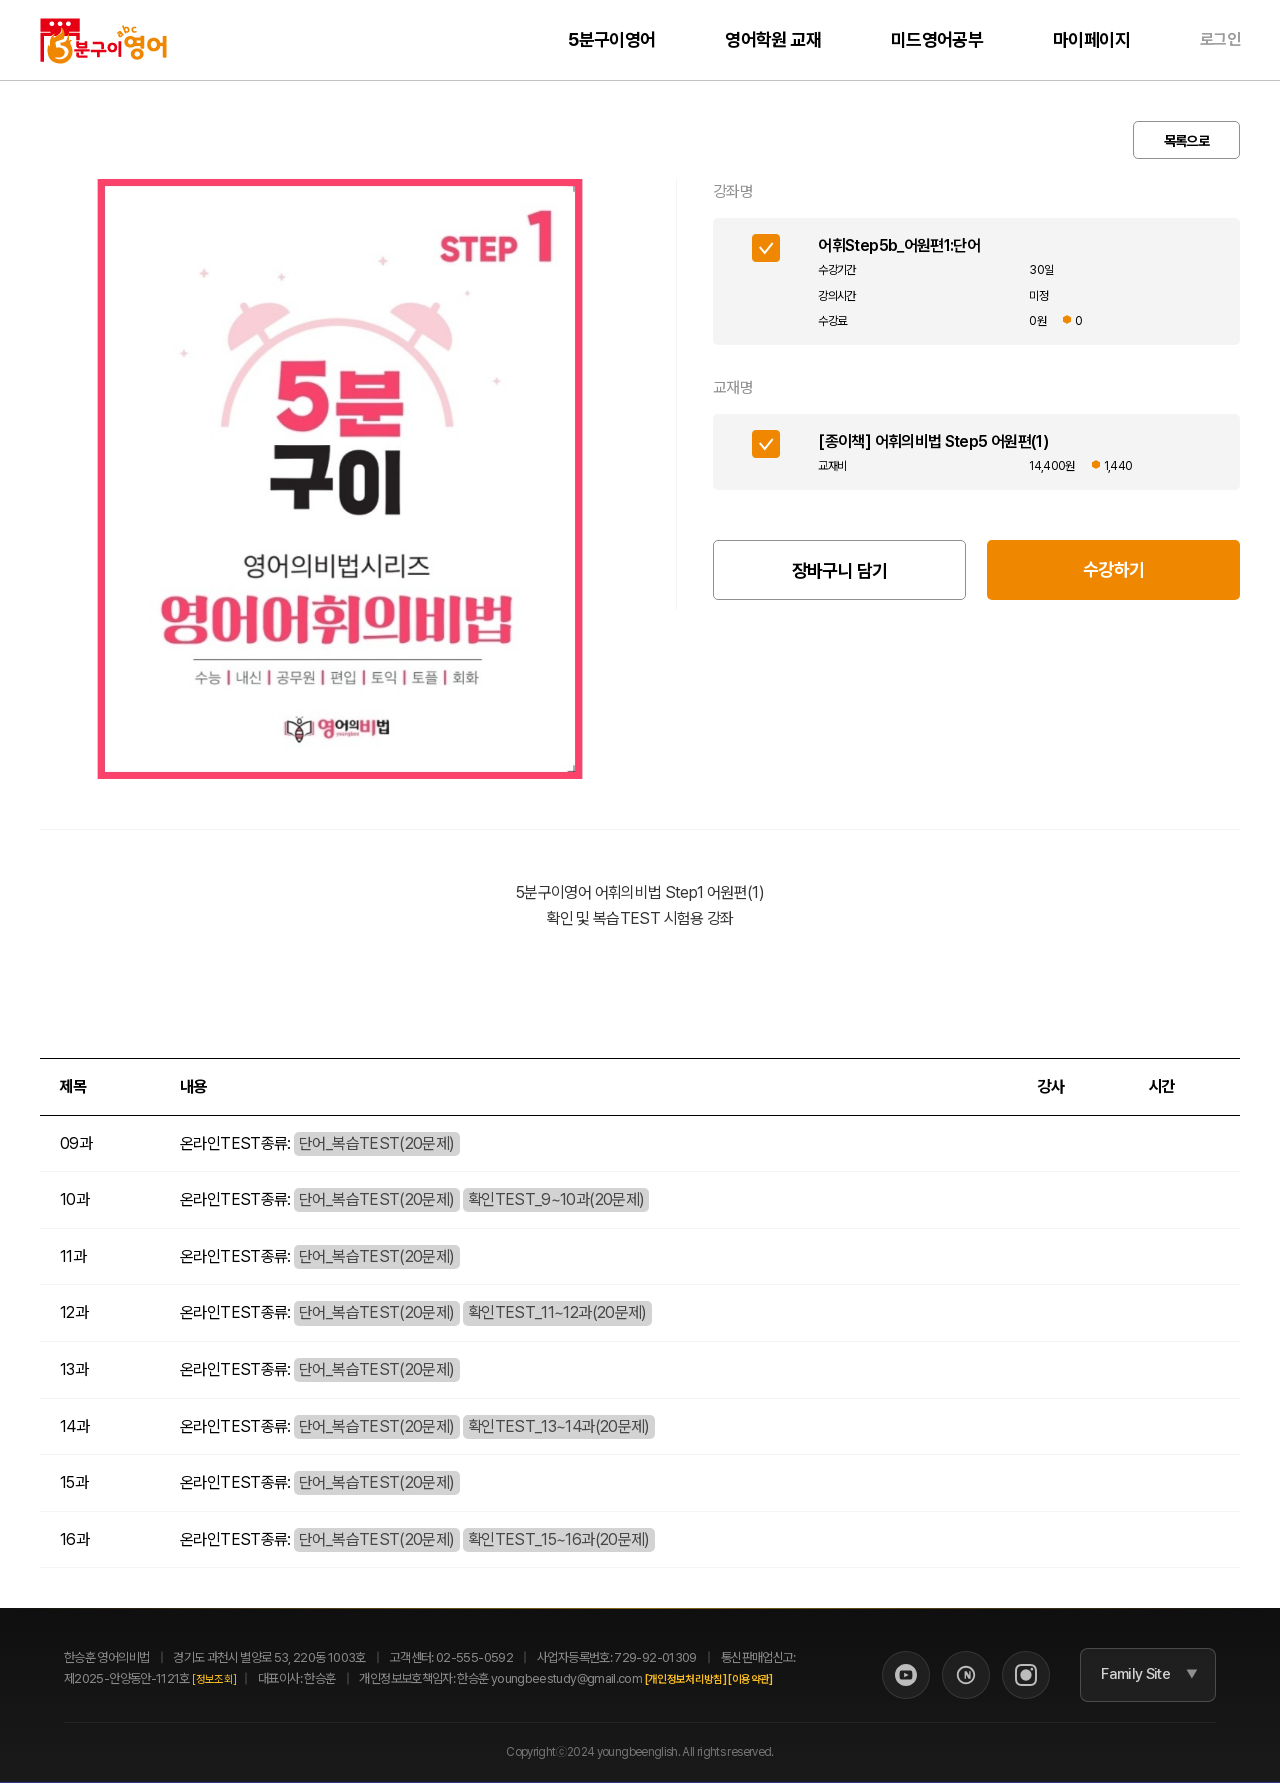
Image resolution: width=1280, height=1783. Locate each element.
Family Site (1135, 1675)
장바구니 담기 (840, 570)
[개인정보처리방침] (686, 1679)
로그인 (1220, 39)
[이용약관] (750, 1679)
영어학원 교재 (773, 39)
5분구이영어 (611, 39)
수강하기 (1113, 569)
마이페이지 (1091, 39)
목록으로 (1186, 141)
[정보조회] (214, 1679)
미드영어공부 (937, 39)
